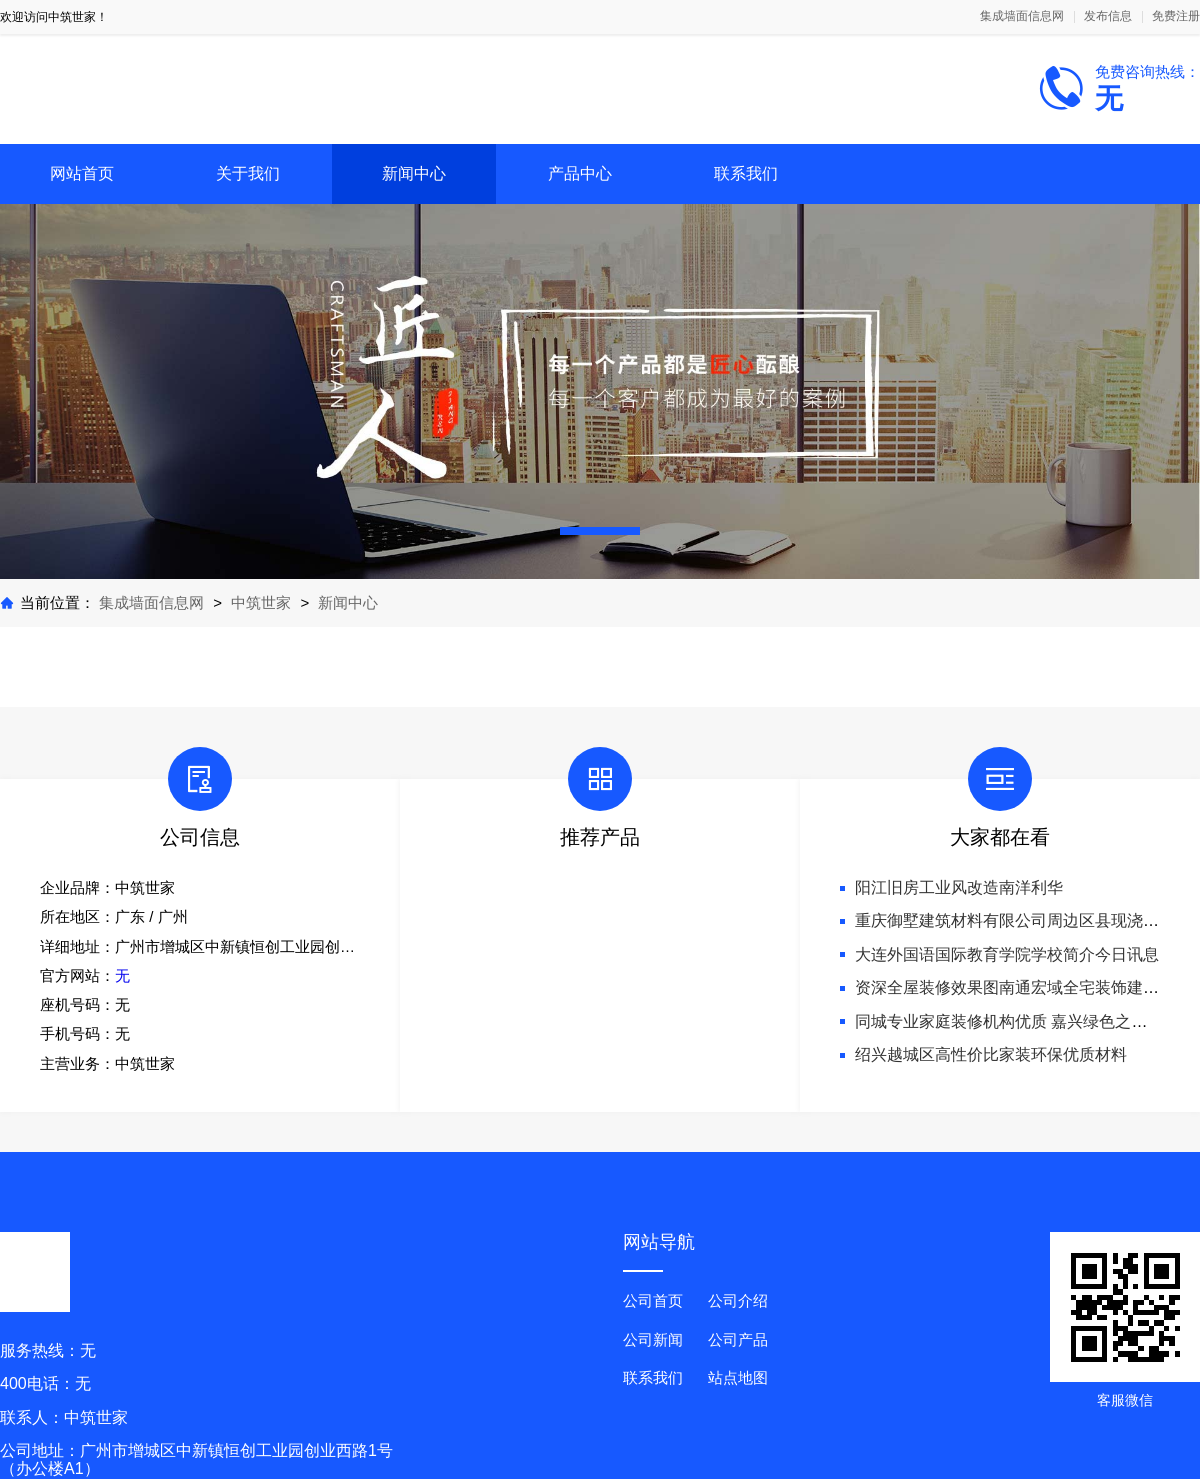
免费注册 (1176, 16)
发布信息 (1108, 16)
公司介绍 (738, 1300)
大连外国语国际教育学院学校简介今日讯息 (1007, 954)
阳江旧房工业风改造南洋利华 (959, 887)
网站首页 (82, 173)
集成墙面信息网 (1022, 16)
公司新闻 (653, 1339)
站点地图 (738, 1377)
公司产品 (738, 1339)
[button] (600, 531)
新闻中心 (414, 173)
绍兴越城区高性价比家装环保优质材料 (991, 1054)
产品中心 (580, 173)
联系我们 (746, 173)
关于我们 (248, 173)
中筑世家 (261, 602)
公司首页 (653, 1300)
